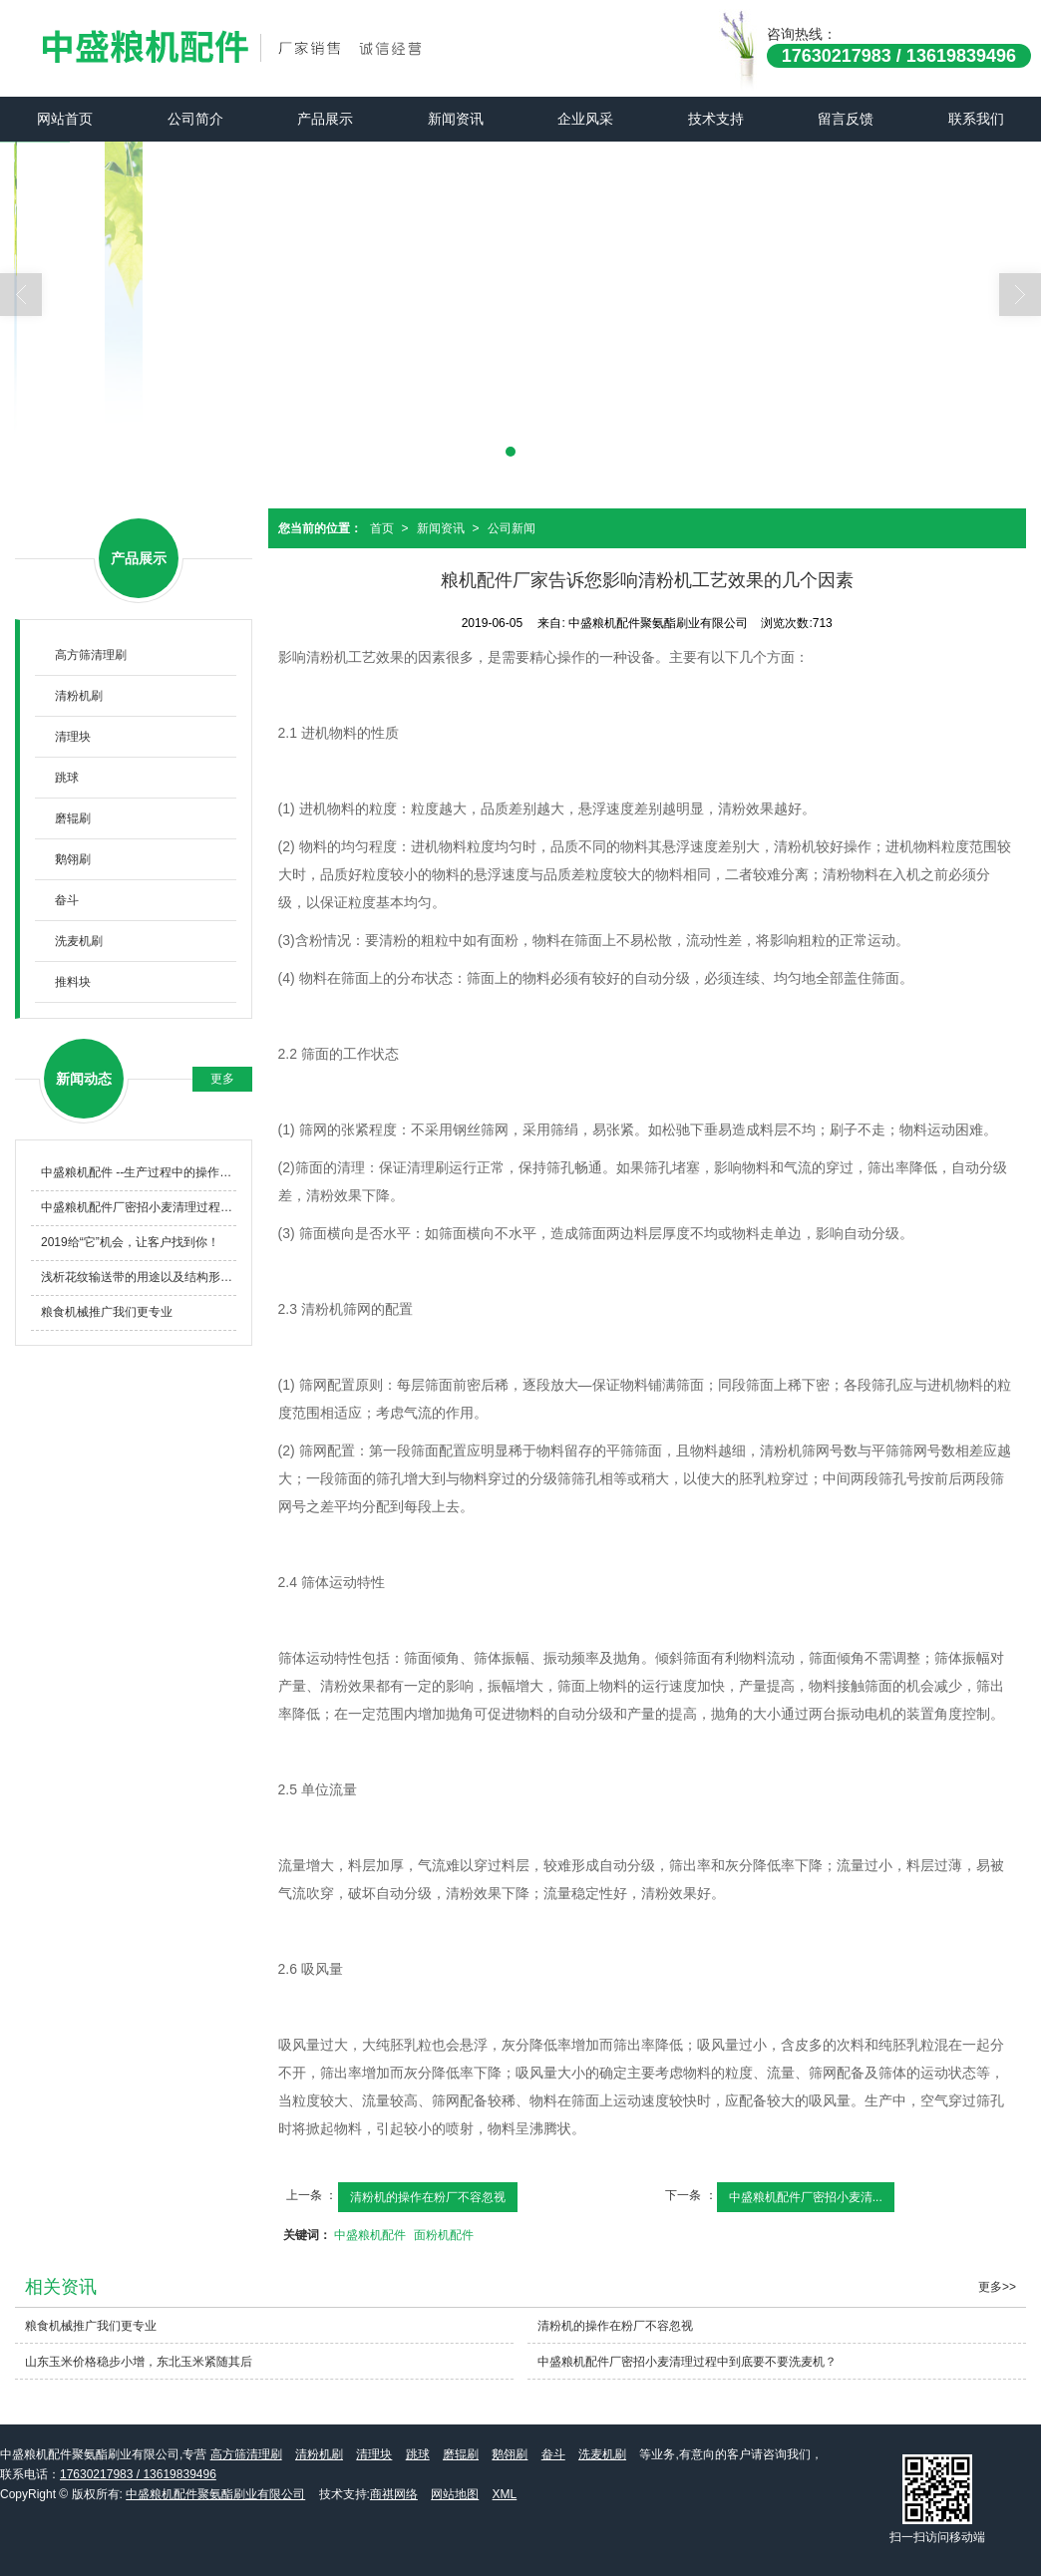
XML (505, 2494)
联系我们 (976, 119)
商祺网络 (394, 2494)
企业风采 (585, 119)
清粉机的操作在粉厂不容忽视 (428, 2197)
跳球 (67, 778)
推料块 (73, 982)
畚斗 (67, 900)
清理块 (73, 737)
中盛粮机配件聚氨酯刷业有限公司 (215, 2494)
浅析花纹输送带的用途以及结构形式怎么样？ (138, 1277)
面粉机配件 (444, 2235)
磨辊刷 (73, 818)
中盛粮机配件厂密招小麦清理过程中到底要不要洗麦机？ (138, 1207)
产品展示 (325, 119)
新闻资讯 (456, 119)
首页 (382, 528)
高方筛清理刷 (91, 655)
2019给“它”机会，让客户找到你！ (130, 1242)
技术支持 (716, 119)
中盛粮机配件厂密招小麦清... (805, 2197)
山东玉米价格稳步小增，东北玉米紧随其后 (138, 2362)
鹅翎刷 (73, 859)
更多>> (997, 2287)
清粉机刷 (79, 696)
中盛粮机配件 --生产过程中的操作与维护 (138, 1172)
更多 (222, 1079)
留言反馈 (845, 119)
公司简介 (195, 119)
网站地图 (455, 2494)
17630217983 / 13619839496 (138, 2474)
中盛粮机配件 (370, 2235)
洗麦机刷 (79, 941)
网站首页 (65, 119)
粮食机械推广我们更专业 (107, 1312)
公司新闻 (511, 528)
